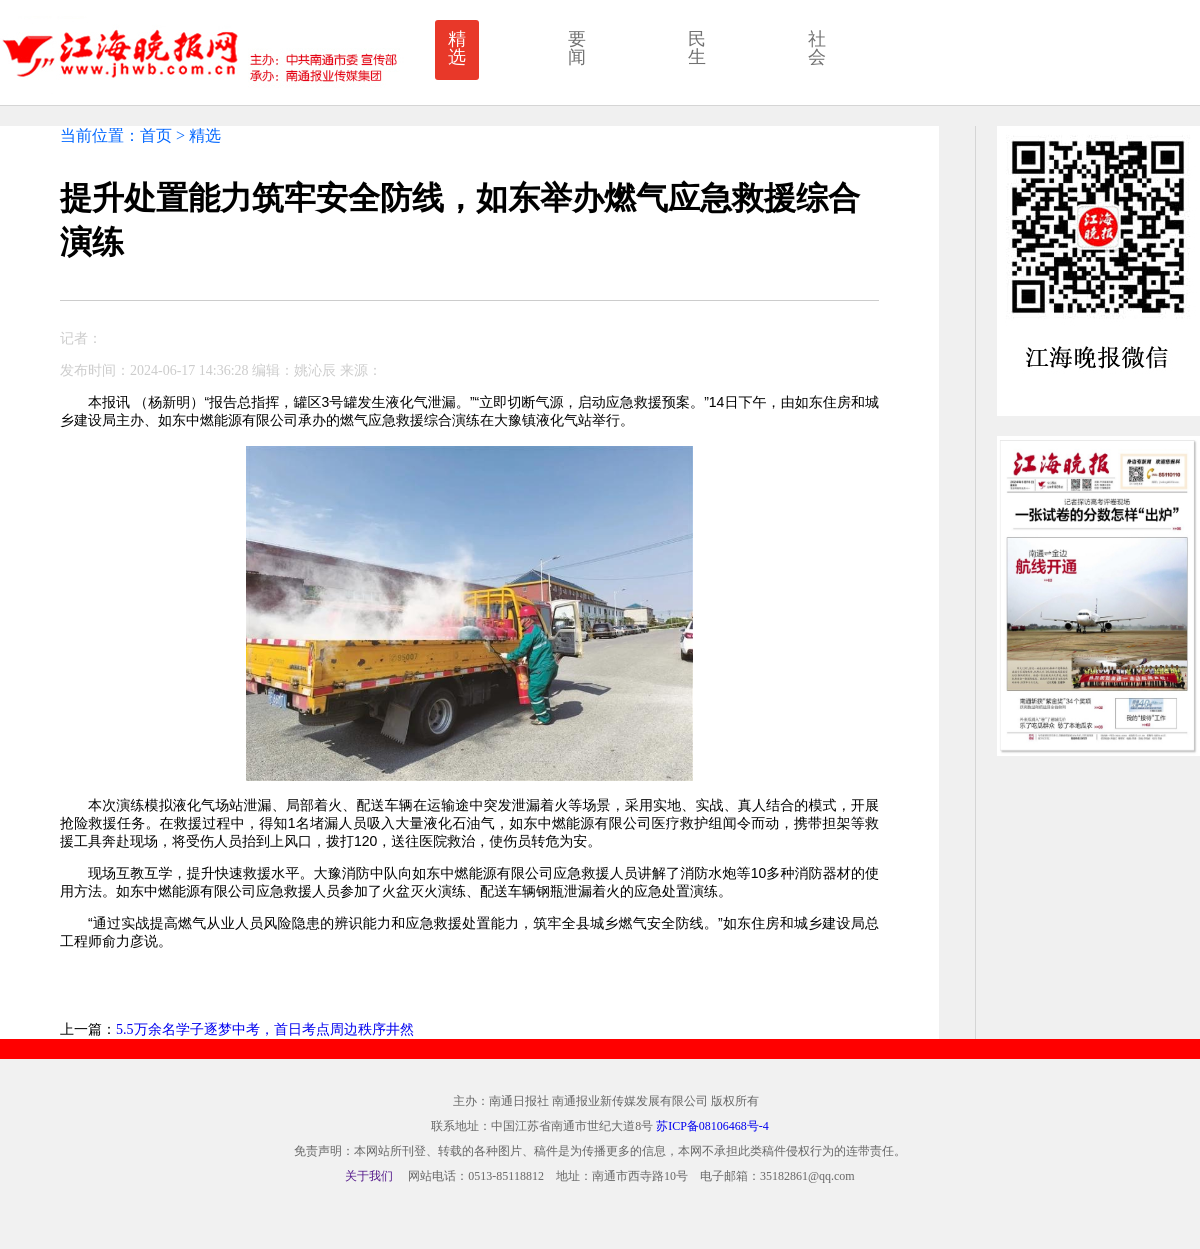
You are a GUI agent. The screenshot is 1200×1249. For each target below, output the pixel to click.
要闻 (577, 48)
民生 (697, 48)
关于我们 (369, 1176)
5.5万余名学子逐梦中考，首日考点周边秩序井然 (265, 1029)
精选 (457, 48)
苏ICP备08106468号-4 (712, 1126)
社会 (817, 48)
